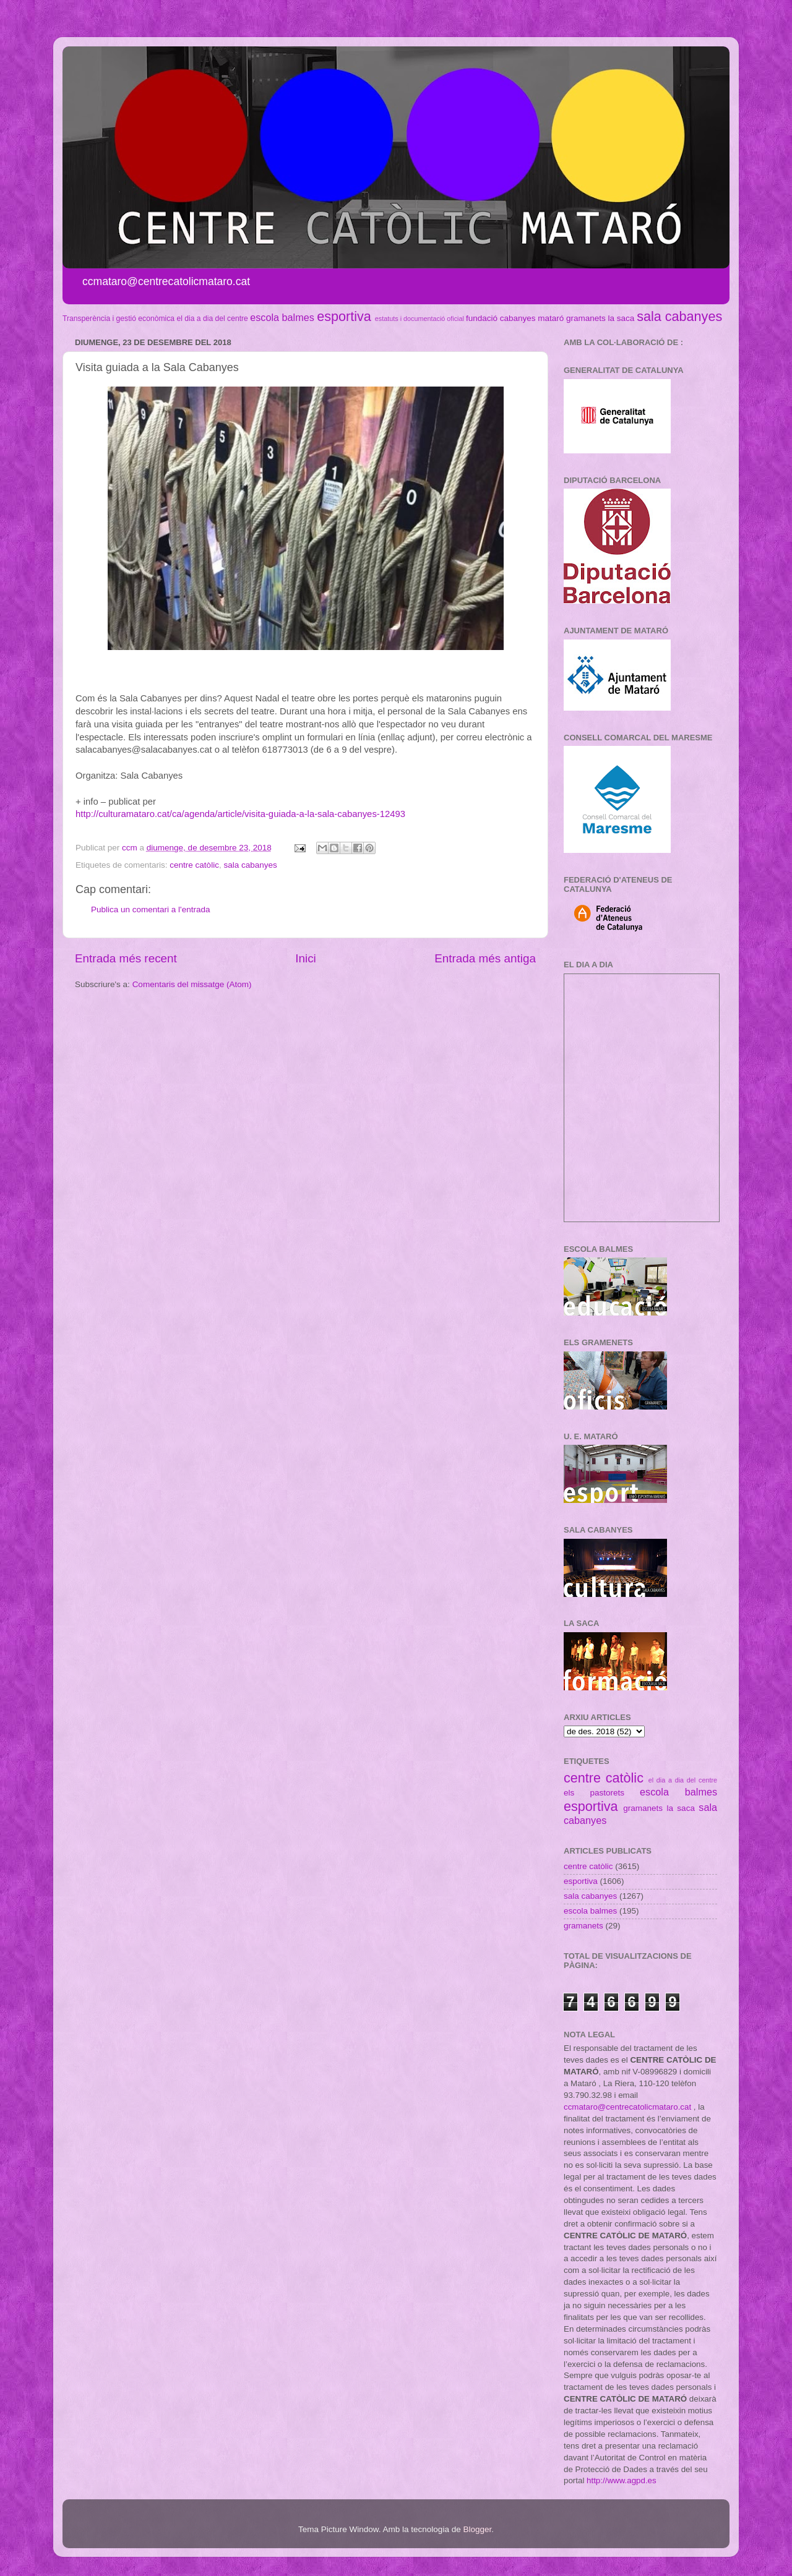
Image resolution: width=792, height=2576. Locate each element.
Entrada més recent (126, 958)
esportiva (344, 316)
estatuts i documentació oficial (419, 318)
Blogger (477, 2529)
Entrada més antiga (485, 958)
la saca (621, 318)
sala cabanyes (679, 316)
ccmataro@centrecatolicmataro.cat (627, 2107)
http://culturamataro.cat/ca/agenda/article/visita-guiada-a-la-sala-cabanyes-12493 (240, 814)
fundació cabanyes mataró (515, 318)
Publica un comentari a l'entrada (150, 909)
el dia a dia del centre (212, 318)
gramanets (586, 318)
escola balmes (282, 317)
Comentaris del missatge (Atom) (192, 984)
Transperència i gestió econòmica (118, 318)
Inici (305, 958)
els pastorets (594, 1792)
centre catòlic (194, 865)
